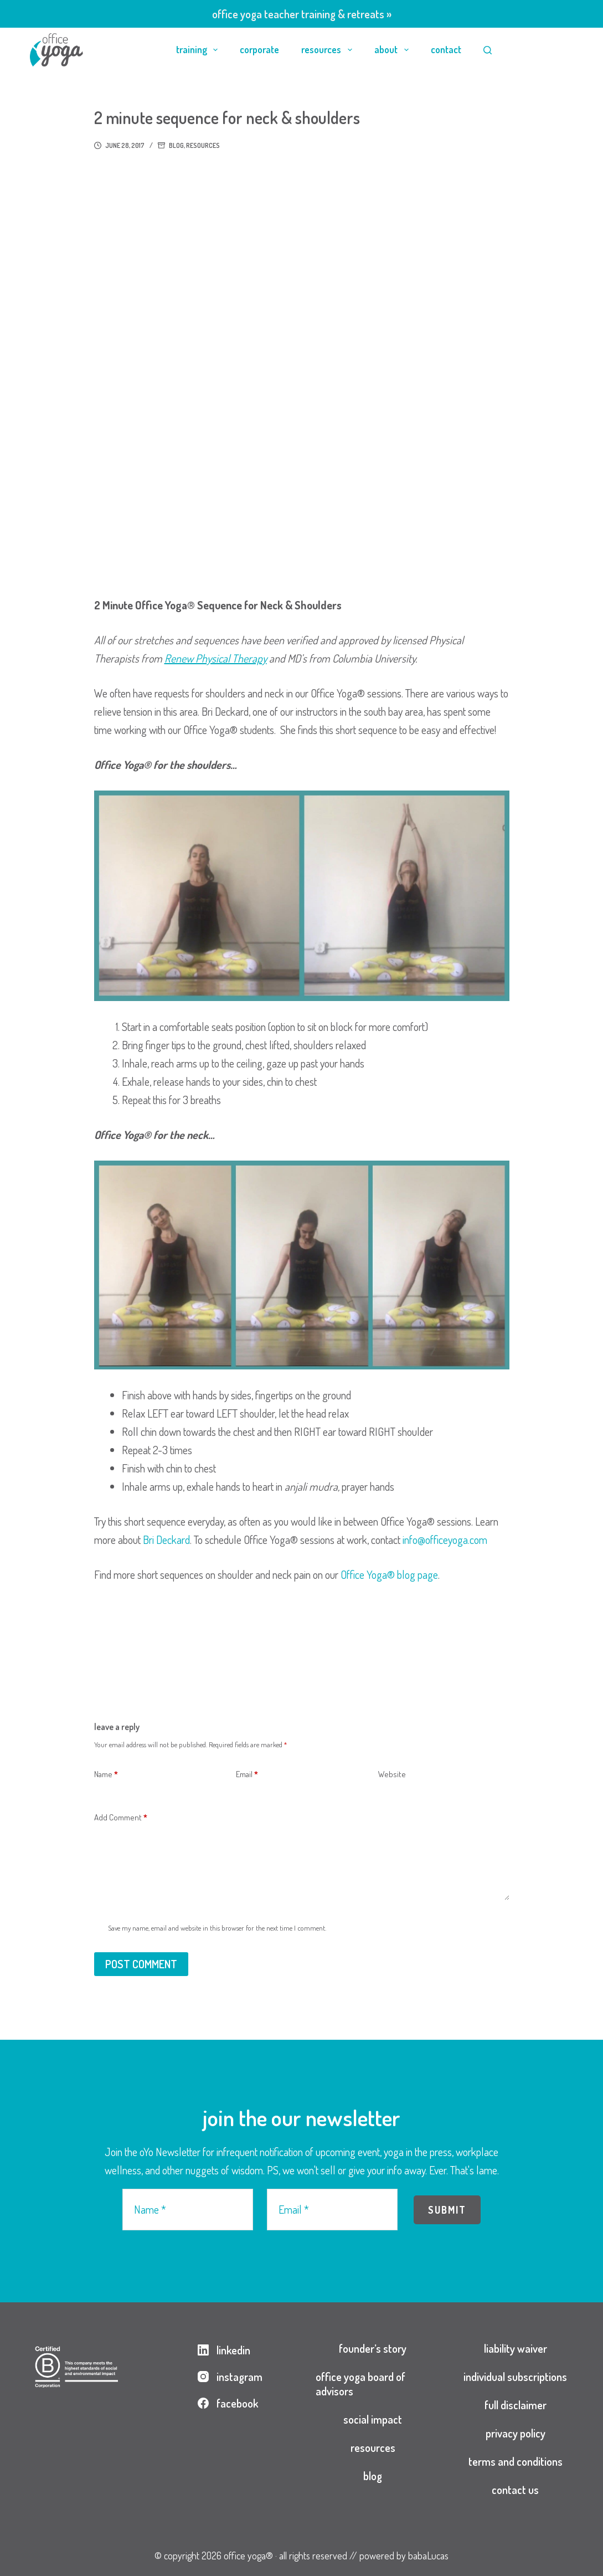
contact (446, 49)
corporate (259, 49)
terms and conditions (515, 2461)
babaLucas (428, 2555)
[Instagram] (230, 2377)
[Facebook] (230, 2403)
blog (176, 145)
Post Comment (141, 1964)
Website (392, 1774)
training (199, 50)
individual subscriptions (515, 2376)
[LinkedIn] (230, 2350)
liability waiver (515, 2348)
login (544, 49)
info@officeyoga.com (445, 1539)
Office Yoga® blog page (389, 1574)
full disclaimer (516, 2405)
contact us (515, 2489)
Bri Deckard (166, 1539)
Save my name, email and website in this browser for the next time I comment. (217, 1927)
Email (247, 1775)
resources (329, 50)
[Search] (487, 50)
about (393, 50)
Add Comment (120, 1818)
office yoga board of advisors (360, 2383)
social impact (372, 2419)
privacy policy (515, 2433)
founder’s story (372, 2348)
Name (106, 1775)
